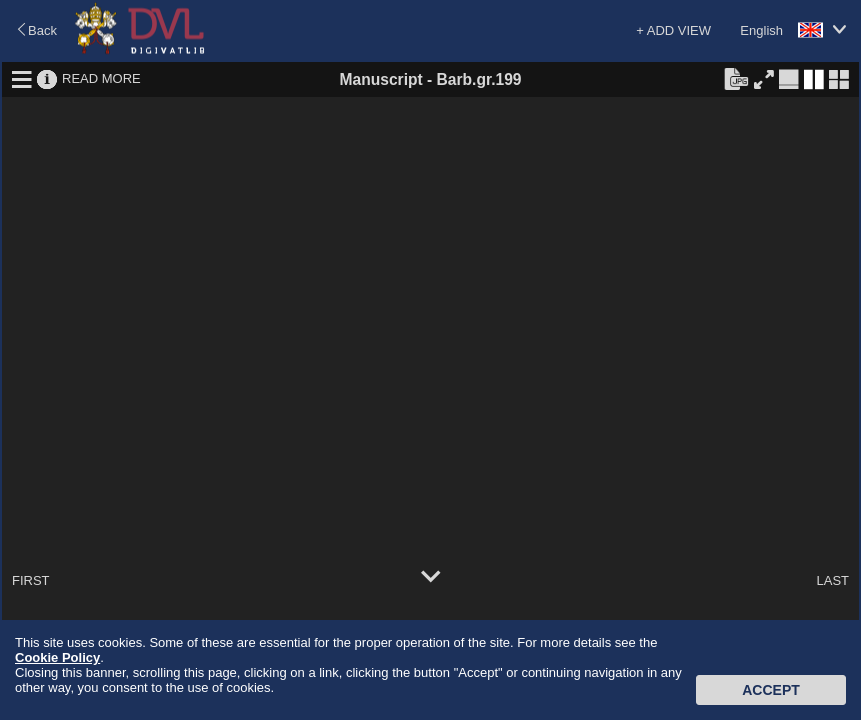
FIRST (31, 580)
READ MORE (101, 78)
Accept (771, 690)
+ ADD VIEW (673, 30)
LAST (832, 580)
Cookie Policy (57, 657)
